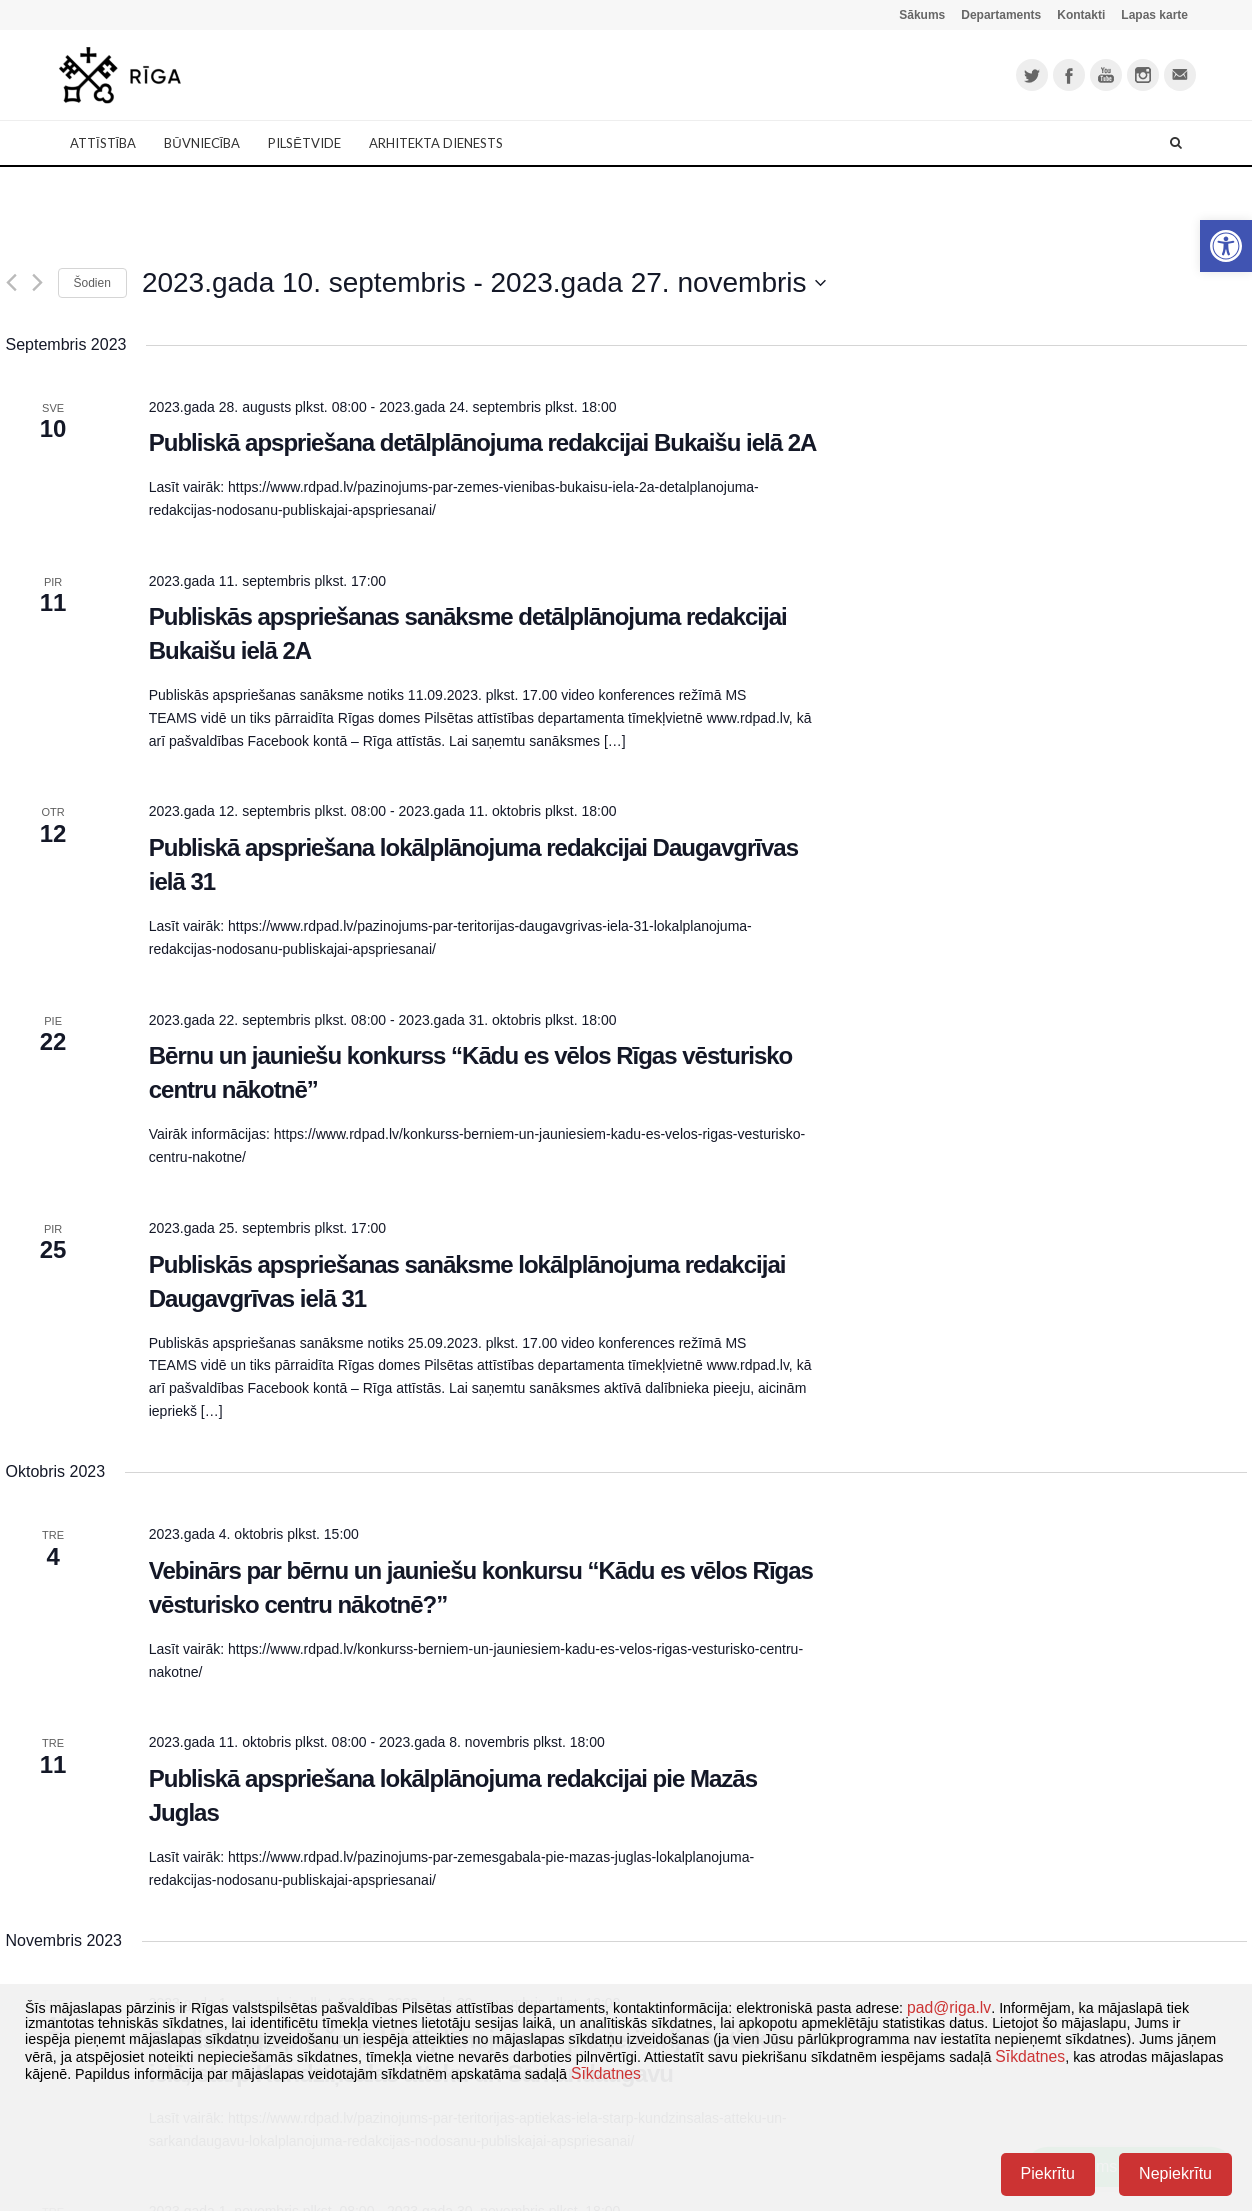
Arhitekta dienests (436, 143)
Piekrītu (1048, 2173)
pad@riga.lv (949, 2007)
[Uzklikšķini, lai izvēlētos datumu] (484, 283)
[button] (1226, 246)
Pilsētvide (304, 143)
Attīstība (103, 143)
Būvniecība (202, 143)
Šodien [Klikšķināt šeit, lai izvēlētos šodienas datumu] (92, 283)
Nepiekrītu (1175, 2173)
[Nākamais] (37, 282)
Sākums (922, 15)
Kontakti (1081, 15)
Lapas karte (1154, 15)
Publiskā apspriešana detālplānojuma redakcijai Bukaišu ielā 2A (483, 442)
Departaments (1001, 15)
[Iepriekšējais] (11, 282)
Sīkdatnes (1030, 2056)
